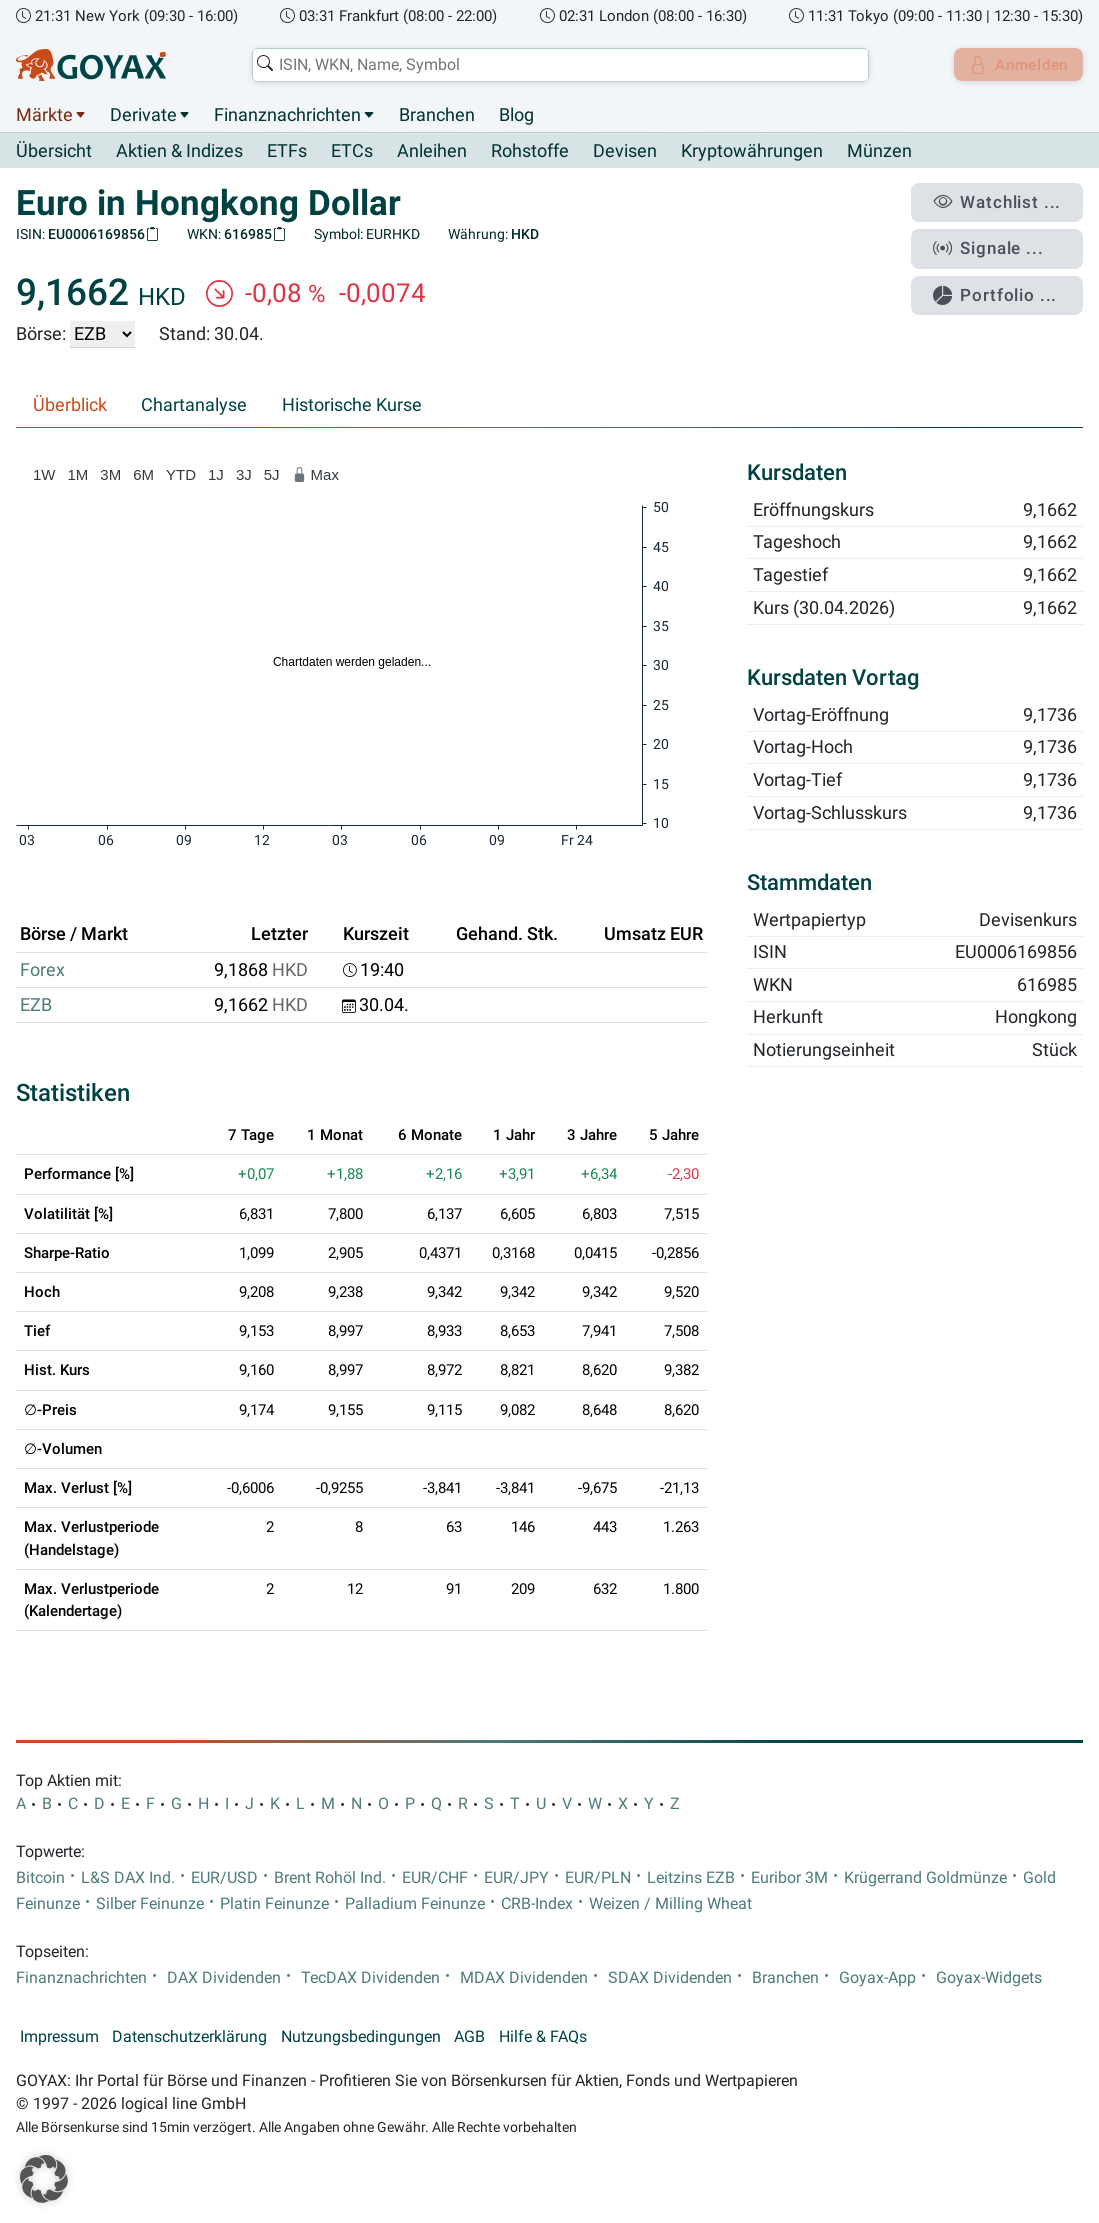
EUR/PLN (598, 1878)
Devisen (625, 152)
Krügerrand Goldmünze (925, 1878)
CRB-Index (537, 1905)
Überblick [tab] (70, 406)
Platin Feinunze (274, 1905)
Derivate (143, 115)
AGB (469, 2038)
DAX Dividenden (224, 1978)
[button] (44, 2179)
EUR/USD (224, 1878)
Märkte (44, 115)
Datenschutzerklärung (189, 2038)
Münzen (879, 152)
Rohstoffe (530, 152)
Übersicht (54, 151)
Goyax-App (877, 1978)
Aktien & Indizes (179, 152)
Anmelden (1014, 65)
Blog (516, 115)
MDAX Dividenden (524, 1978)
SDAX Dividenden (670, 1978)
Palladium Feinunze (415, 1905)
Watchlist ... (1005, 201)
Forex (42, 970)
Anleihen (432, 152)
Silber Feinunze (150, 1905)
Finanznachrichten (287, 115)
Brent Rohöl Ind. (330, 1878)
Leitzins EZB (691, 1878)
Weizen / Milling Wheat (670, 1905)
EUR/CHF (435, 1878)
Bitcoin (40, 1878)
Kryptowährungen (752, 152)
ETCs (352, 152)
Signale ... (998, 243)
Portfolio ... (1003, 285)
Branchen (437, 115)
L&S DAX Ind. (128, 1878)
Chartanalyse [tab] (194, 406)
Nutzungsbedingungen (361, 2038)
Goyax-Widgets (989, 1978)
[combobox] (555, 65)
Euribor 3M (789, 1878)
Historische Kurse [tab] (352, 406)
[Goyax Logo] (91, 65)
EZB (36, 1006)
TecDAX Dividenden (370, 1978)
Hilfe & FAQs (543, 2038)
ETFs (287, 152)
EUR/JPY (516, 1878)
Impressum (59, 2038)
